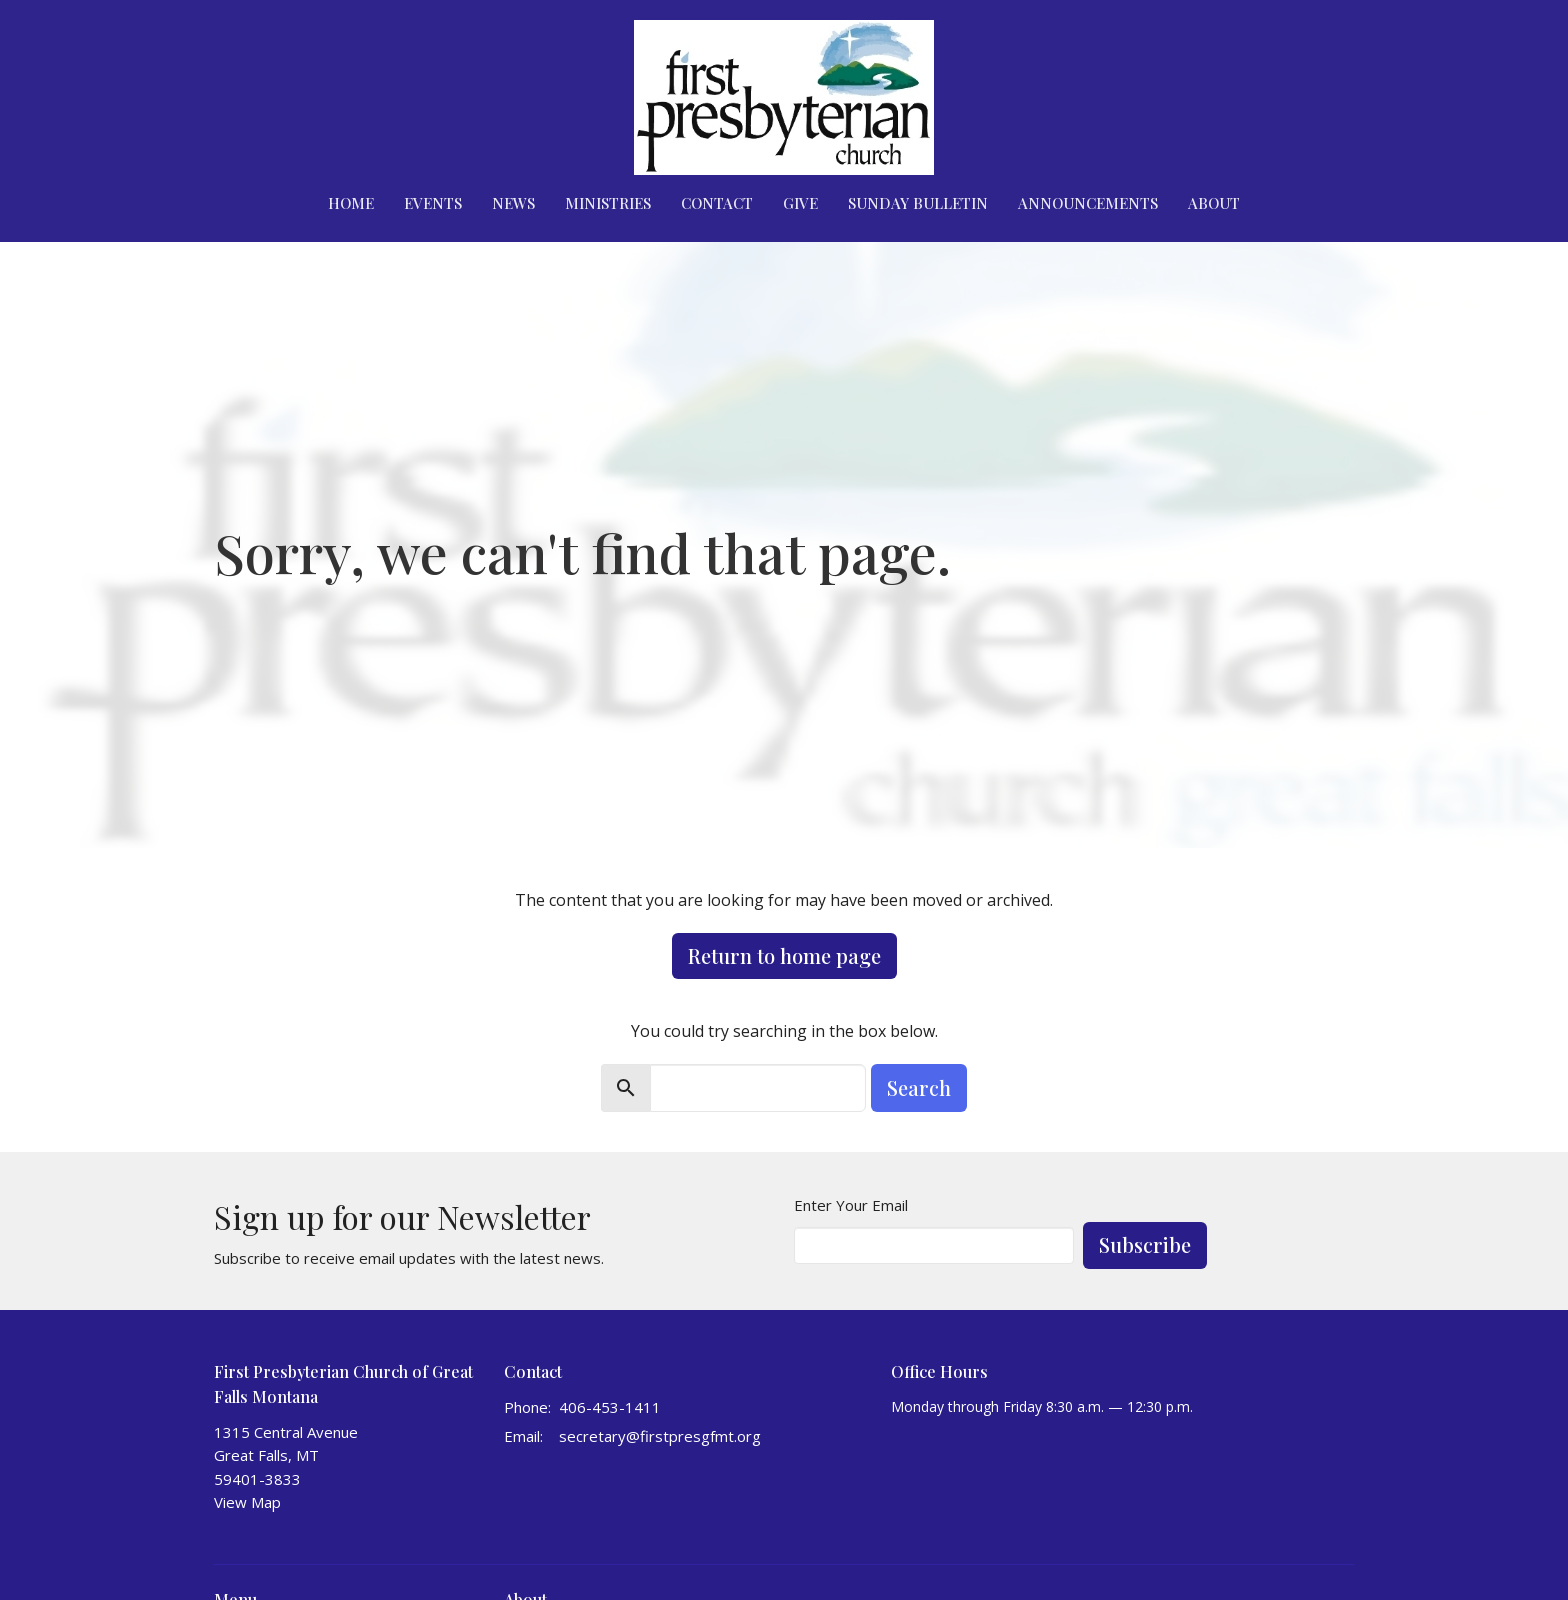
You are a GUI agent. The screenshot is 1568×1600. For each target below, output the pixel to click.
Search (919, 1087)
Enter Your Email (851, 1205)
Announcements (1088, 203)
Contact (717, 203)
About (1214, 203)
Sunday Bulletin (918, 203)
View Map (247, 1502)
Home (351, 203)
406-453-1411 (610, 1407)
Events (433, 203)
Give (800, 203)
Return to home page (784, 955)
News (513, 203)
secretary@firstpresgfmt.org (660, 1436)
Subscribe (1145, 1244)
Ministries (608, 203)
